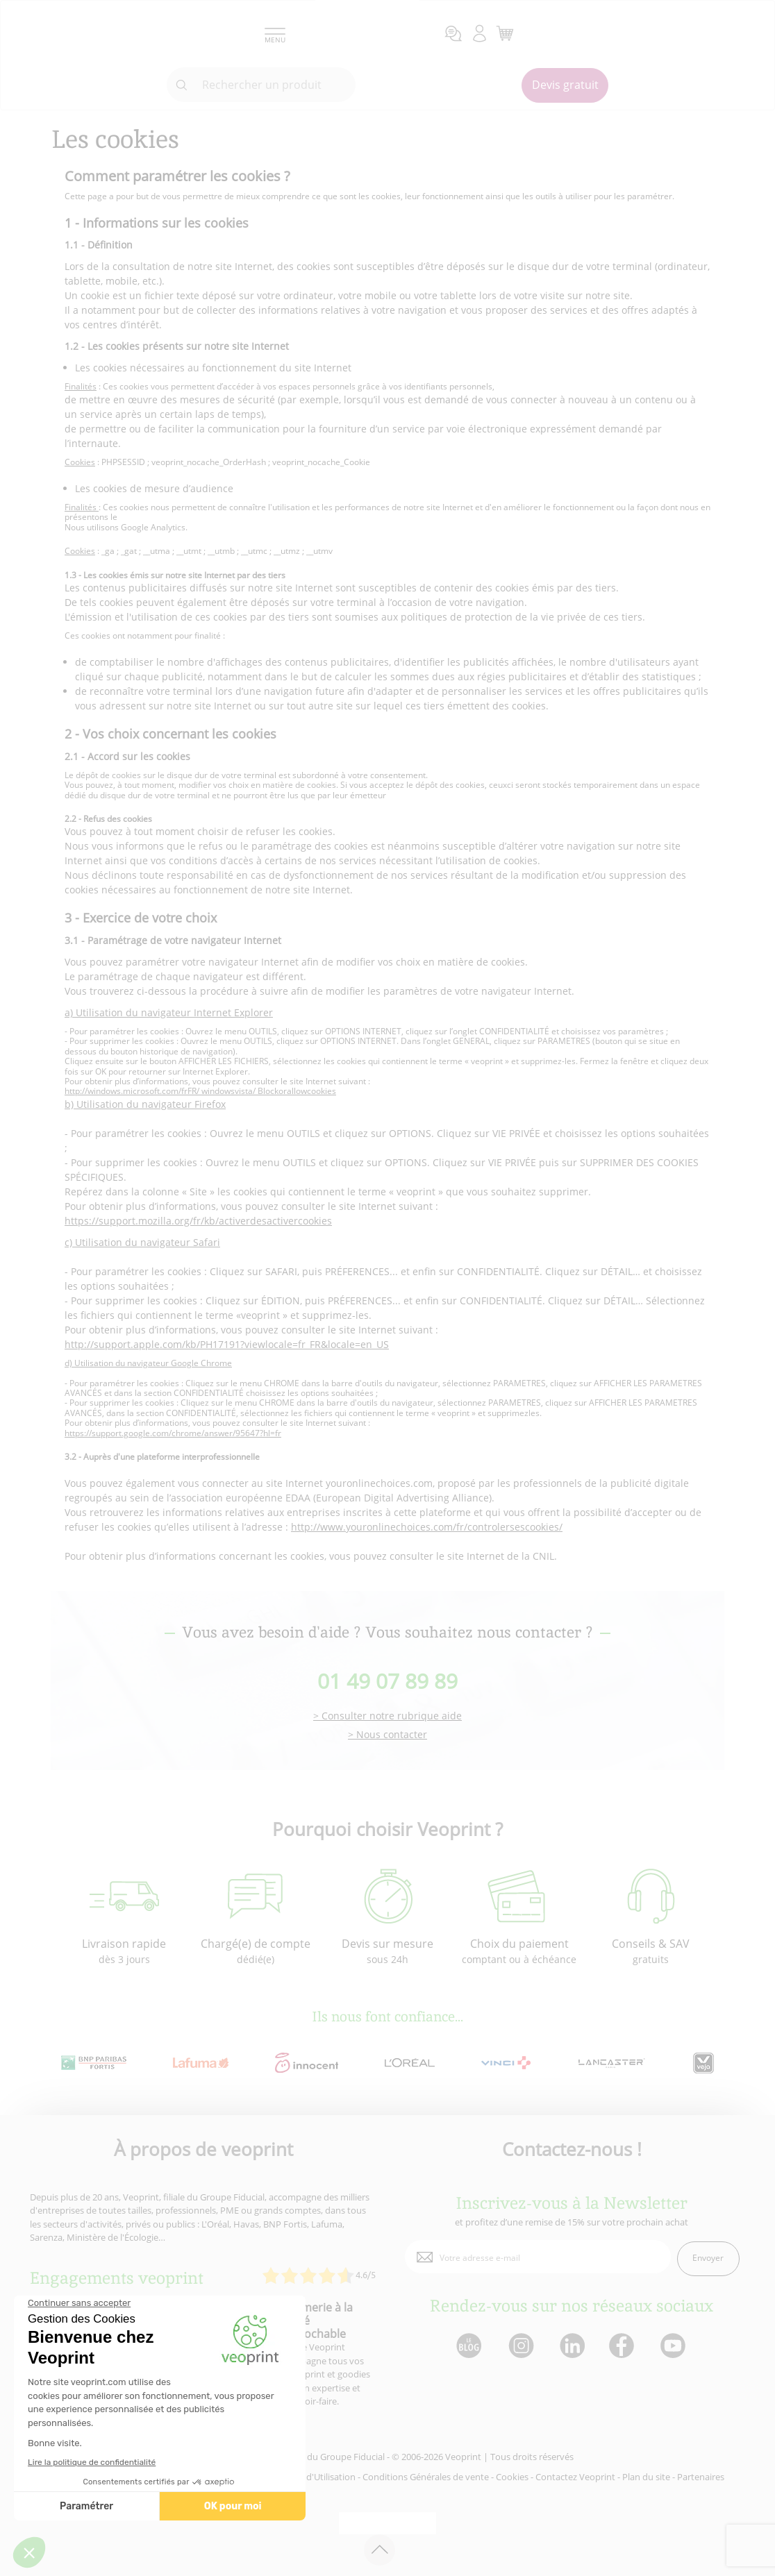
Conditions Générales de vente (425, 2476)
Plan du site (646, 2476)
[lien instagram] (520, 2346)
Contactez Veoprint (575, 2476)
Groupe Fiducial (352, 2456)
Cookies (512, 2476)
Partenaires (700, 2476)
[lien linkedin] (572, 2346)
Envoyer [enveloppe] (708, 2258)
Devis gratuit (565, 84)
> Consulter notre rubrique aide (387, 1716)
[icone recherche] (182, 85)
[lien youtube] (675, 2346)
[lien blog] (468, 2346)
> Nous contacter (387, 1735)
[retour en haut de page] (379, 2550)
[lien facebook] (623, 2346)
